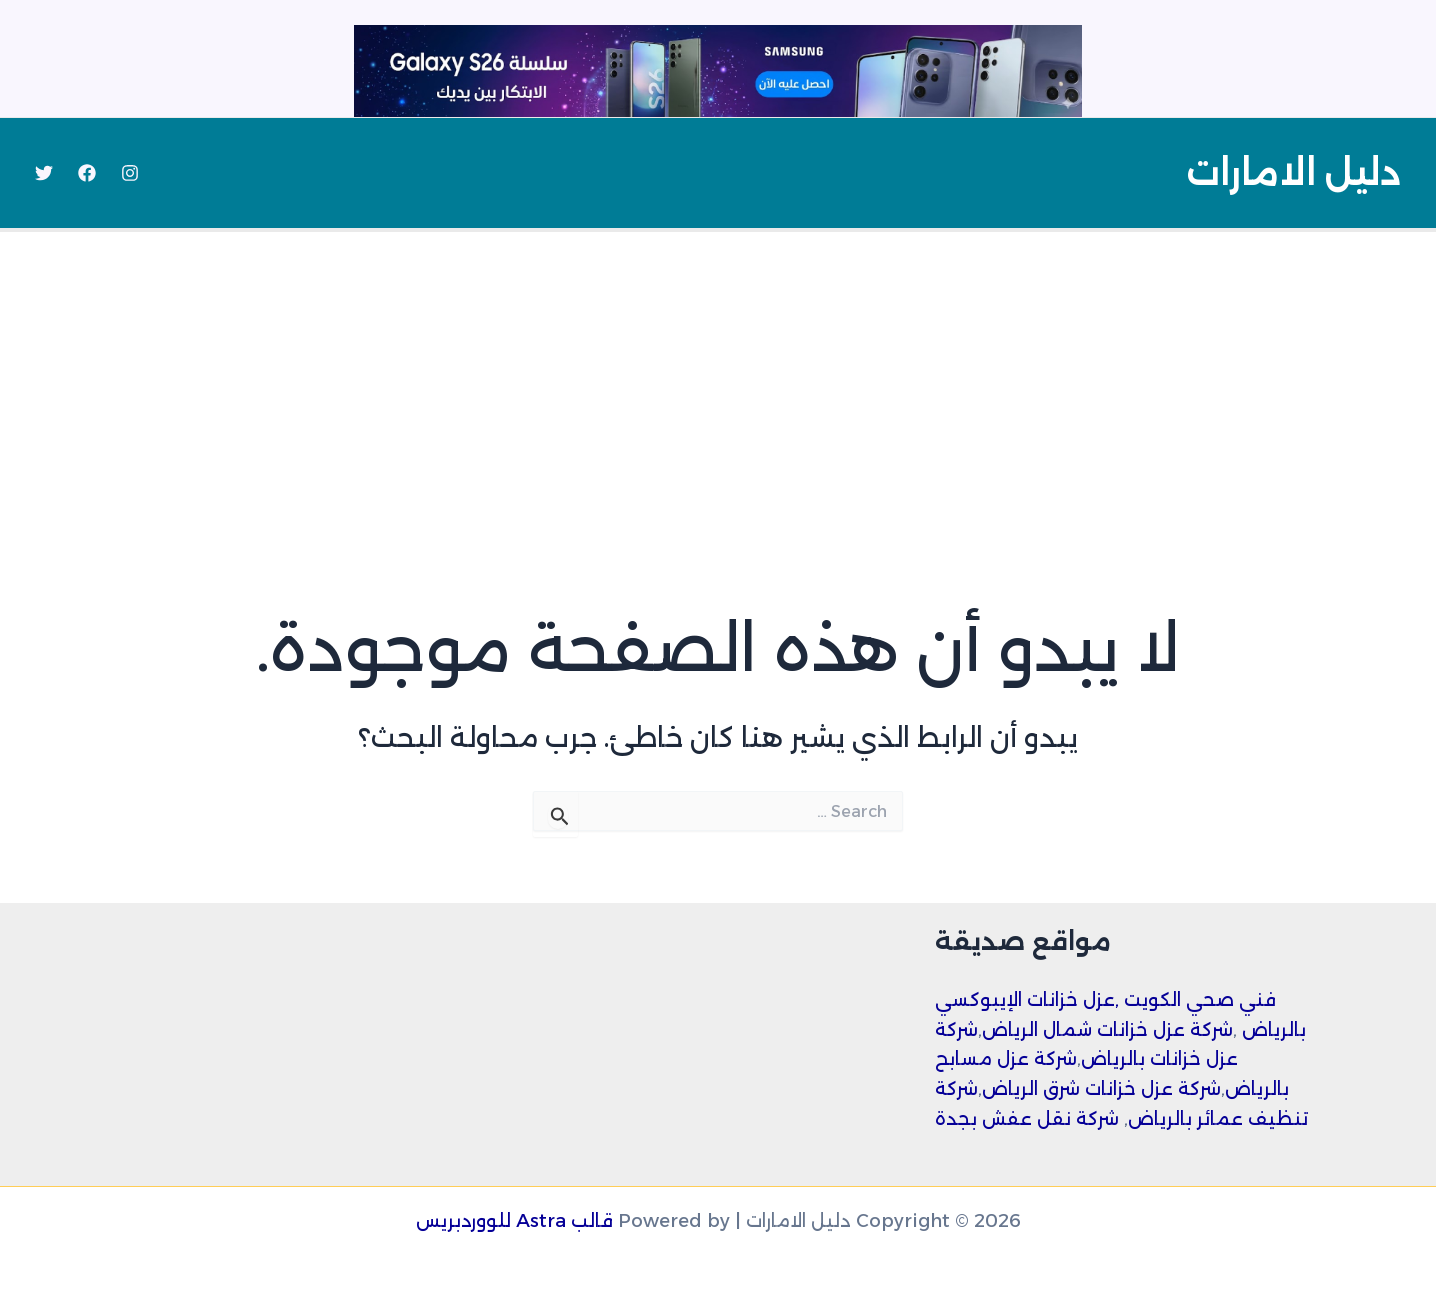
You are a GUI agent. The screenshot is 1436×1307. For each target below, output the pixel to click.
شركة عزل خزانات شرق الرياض (1101, 1089)
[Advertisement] (718, 382)
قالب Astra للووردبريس (514, 1221)
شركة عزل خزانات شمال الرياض (1107, 1030)
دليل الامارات (1293, 172)
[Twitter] (44, 173)
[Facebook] (87, 173)
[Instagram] (130, 173)
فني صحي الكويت (1200, 1000)
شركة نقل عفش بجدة (1027, 1119)
